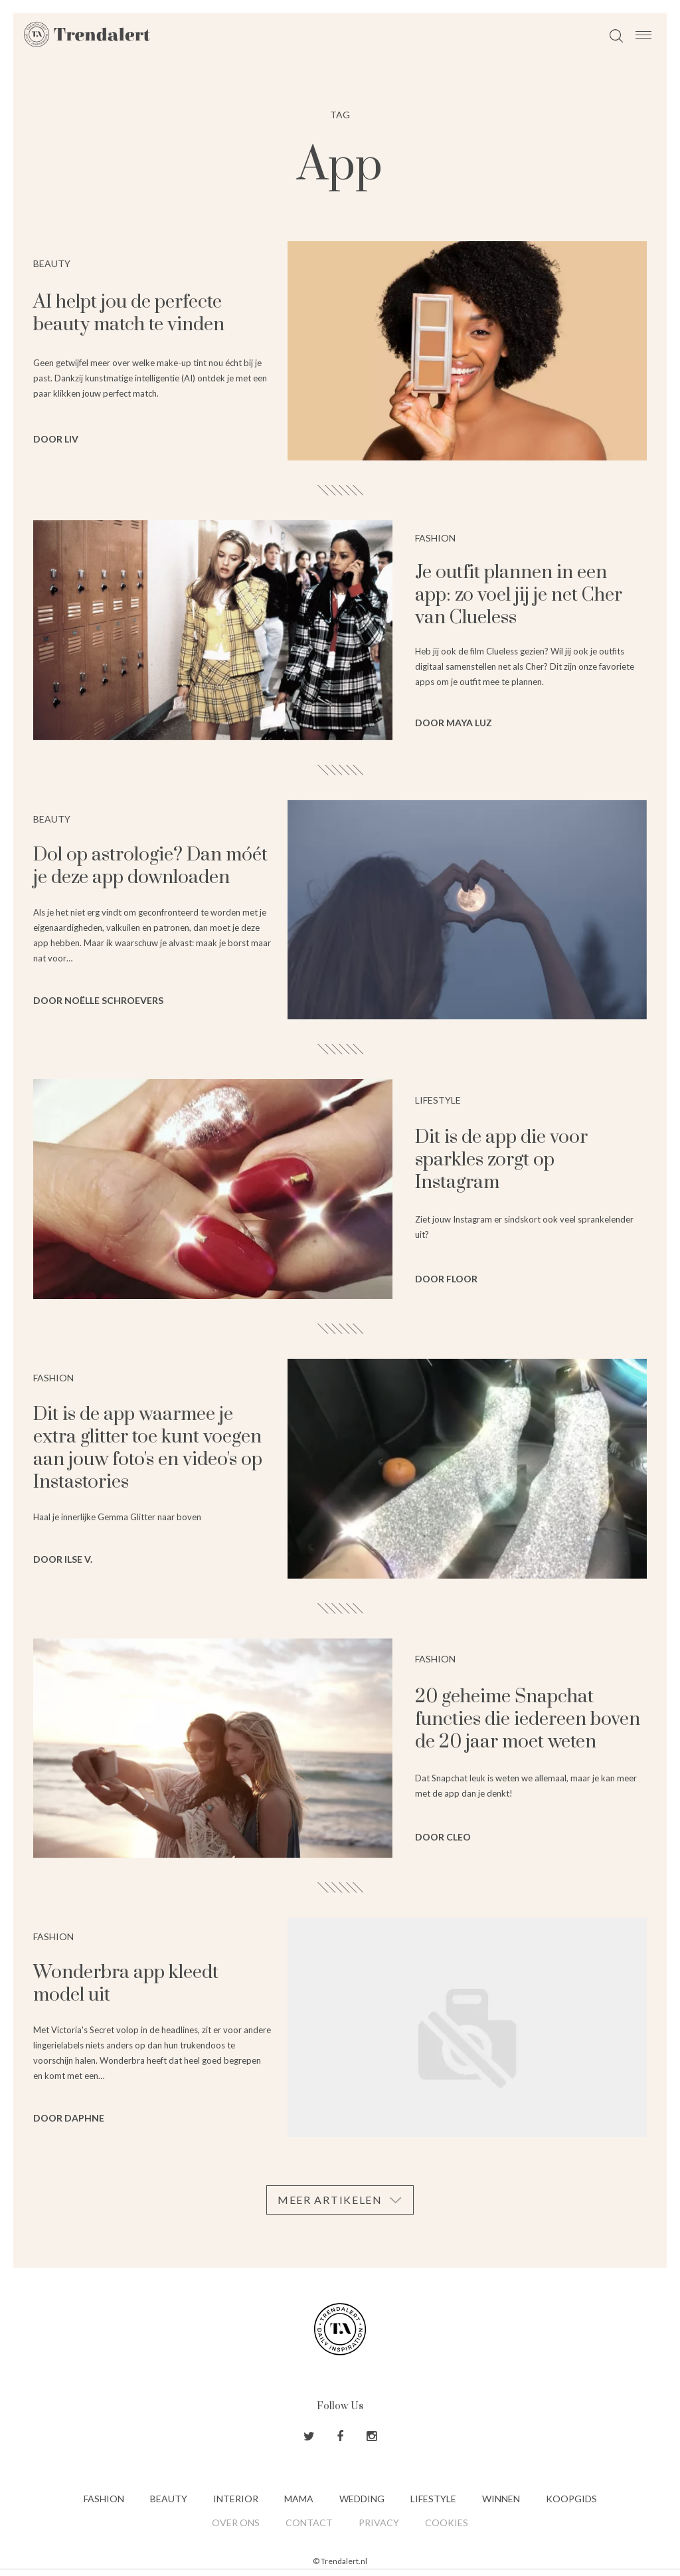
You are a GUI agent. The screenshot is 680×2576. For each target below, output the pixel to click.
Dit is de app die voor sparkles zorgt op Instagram (501, 1160)
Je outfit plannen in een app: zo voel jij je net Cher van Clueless (518, 595)
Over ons (236, 2522)
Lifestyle (433, 2498)
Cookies (446, 2522)
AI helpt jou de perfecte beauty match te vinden (128, 313)
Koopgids (571, 2498)
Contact (309, 2522)
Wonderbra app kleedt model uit (125, 1984)
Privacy (379, 2522)
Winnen (501, 2498)
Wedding (361, 2498)
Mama (298, 2498)
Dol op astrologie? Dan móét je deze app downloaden (150, 866)
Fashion (104, 2498)
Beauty (168, 2498)
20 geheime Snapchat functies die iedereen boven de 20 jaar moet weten (527, 1719)
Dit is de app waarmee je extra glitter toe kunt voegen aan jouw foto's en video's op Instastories (147, 1448)
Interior (235, 2498)
